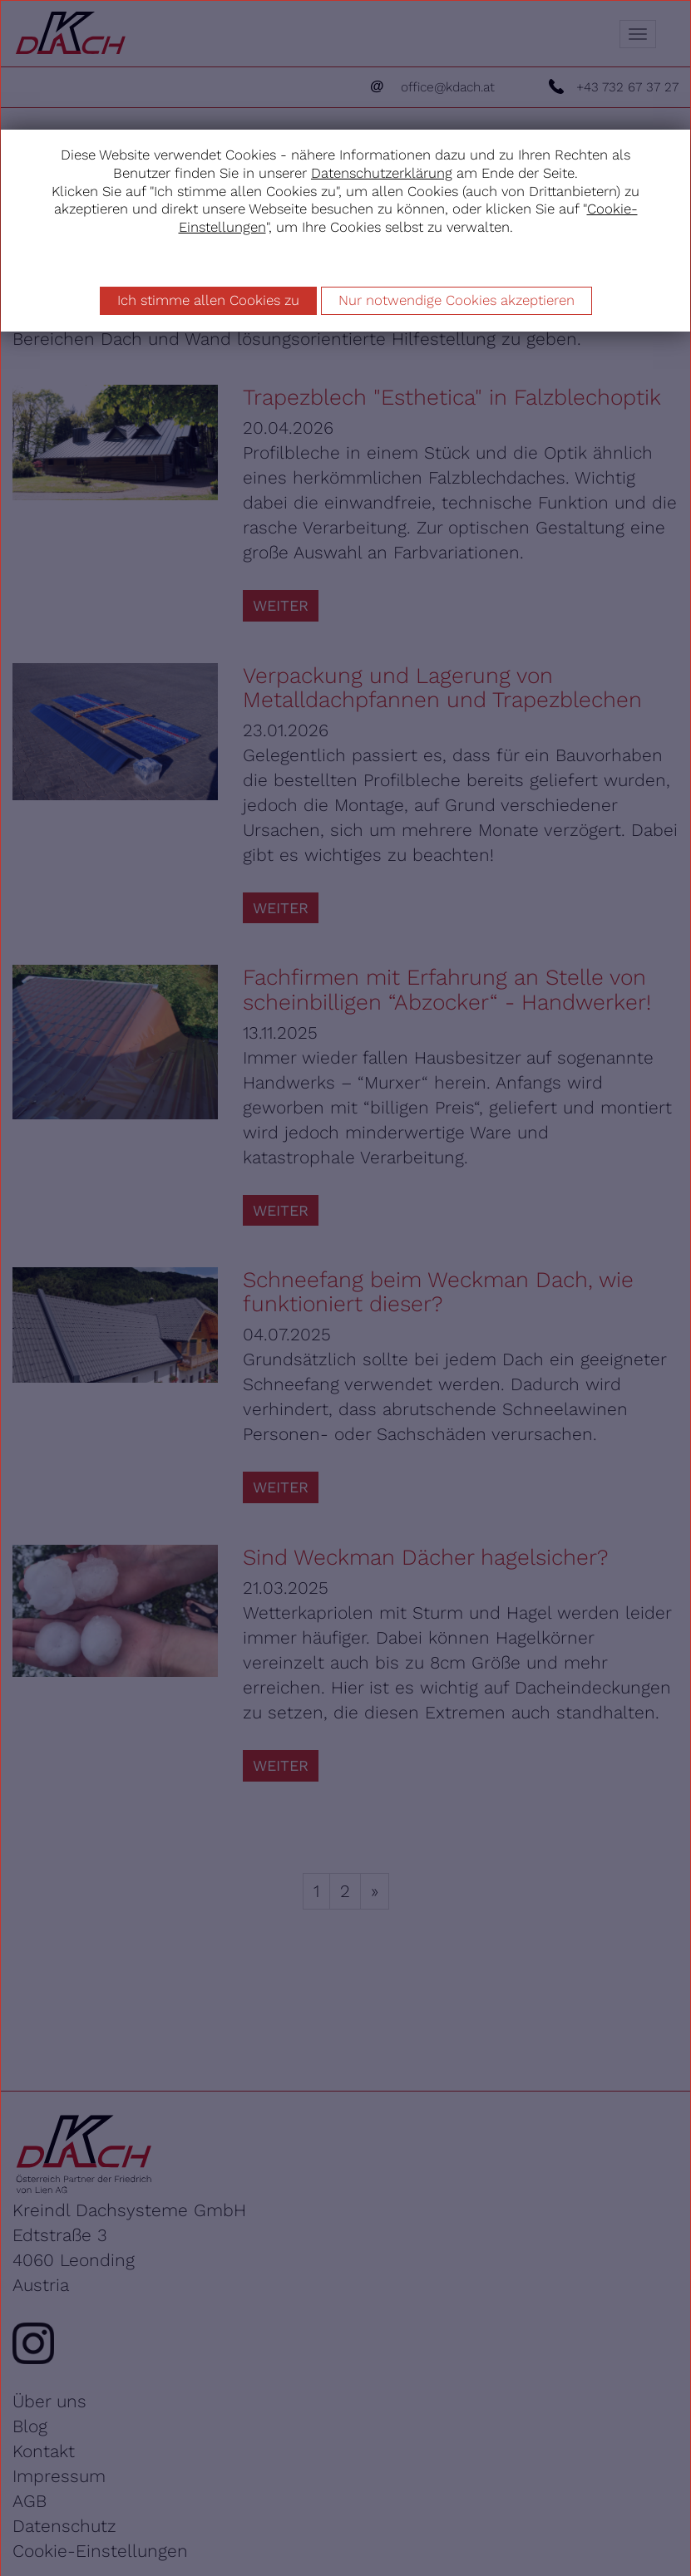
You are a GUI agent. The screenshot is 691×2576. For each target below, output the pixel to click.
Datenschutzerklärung (381, 173)
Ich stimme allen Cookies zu (208, 300)
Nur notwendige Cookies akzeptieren (456, 300)
